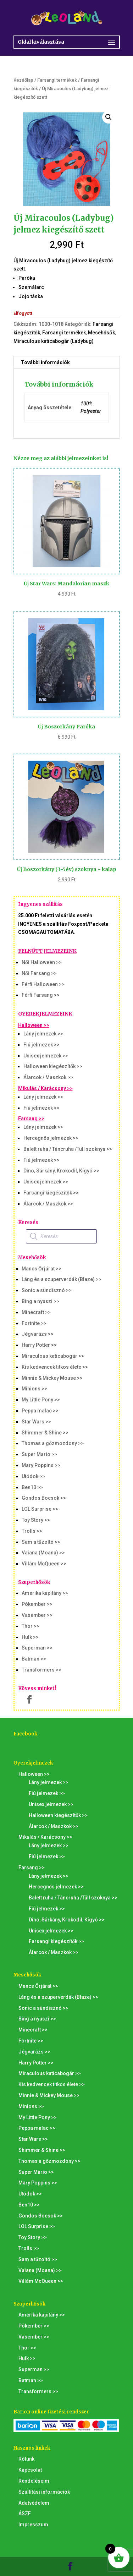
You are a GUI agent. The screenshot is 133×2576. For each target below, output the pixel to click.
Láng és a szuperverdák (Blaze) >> (61, 1279)
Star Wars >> (36, 1421)
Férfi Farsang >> (41, 995)
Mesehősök (101, 332)
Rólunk (26, 2459)
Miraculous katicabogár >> (53, 1356)
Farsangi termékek (57, 80)
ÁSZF (24, 2513)
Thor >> (30, 1626)
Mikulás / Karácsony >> (45, 1088)
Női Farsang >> (39, 973)
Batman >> (34, 1659)
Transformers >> (41, 1670)
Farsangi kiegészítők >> (51, 1193)
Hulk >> (30, 1637)
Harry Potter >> (39, 1345)
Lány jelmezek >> (43, 1034)
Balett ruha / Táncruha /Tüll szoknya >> (67, 1149)
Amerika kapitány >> (45, 1593)
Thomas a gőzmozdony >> (53, 1443)
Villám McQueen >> (44, 1563)
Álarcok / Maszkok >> (48, 1077)
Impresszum (33, 2524)
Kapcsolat (30, 2470)
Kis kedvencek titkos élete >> (55, 1367)
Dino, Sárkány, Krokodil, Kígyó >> (61, 1171)
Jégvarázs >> (38, 1334)
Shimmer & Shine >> (45, 1432)
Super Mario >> (39, 1454)
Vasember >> (37, 1615)
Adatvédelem (33, 2503)
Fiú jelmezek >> (41, 1045)
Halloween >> (33, 1025)
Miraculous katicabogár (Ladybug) (53, 341)
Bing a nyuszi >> (40, 1301)
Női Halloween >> (42, 962)
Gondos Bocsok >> (44, 1498)
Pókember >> (37, 1604)
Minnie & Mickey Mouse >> (52, 1378)
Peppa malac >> (40, 1410)
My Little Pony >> (41, 1399)
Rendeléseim (33, 2481)
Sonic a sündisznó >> (47, 1290)
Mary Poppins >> (41, 1465)
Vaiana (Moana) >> (43, 1552)
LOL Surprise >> (40, 1509)
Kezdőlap (23, 80)
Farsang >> (31, 1118)
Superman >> (37, 1648)
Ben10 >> (32, 1487)
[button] (108, 117)
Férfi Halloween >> (43, 984)
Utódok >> (33, 1476)
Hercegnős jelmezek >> (50, 1138)
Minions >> (34, 1388)
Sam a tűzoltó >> (41, 1542)
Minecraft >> (36, 1312)
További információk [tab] (45, 362)
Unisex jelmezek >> (45, 1056)
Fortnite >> (34, 1323)
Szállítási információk (44, 2492)
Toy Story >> (36, 1520)
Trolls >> (32, 1531)
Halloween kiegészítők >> (52, 1066)
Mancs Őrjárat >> (41, 1268)
